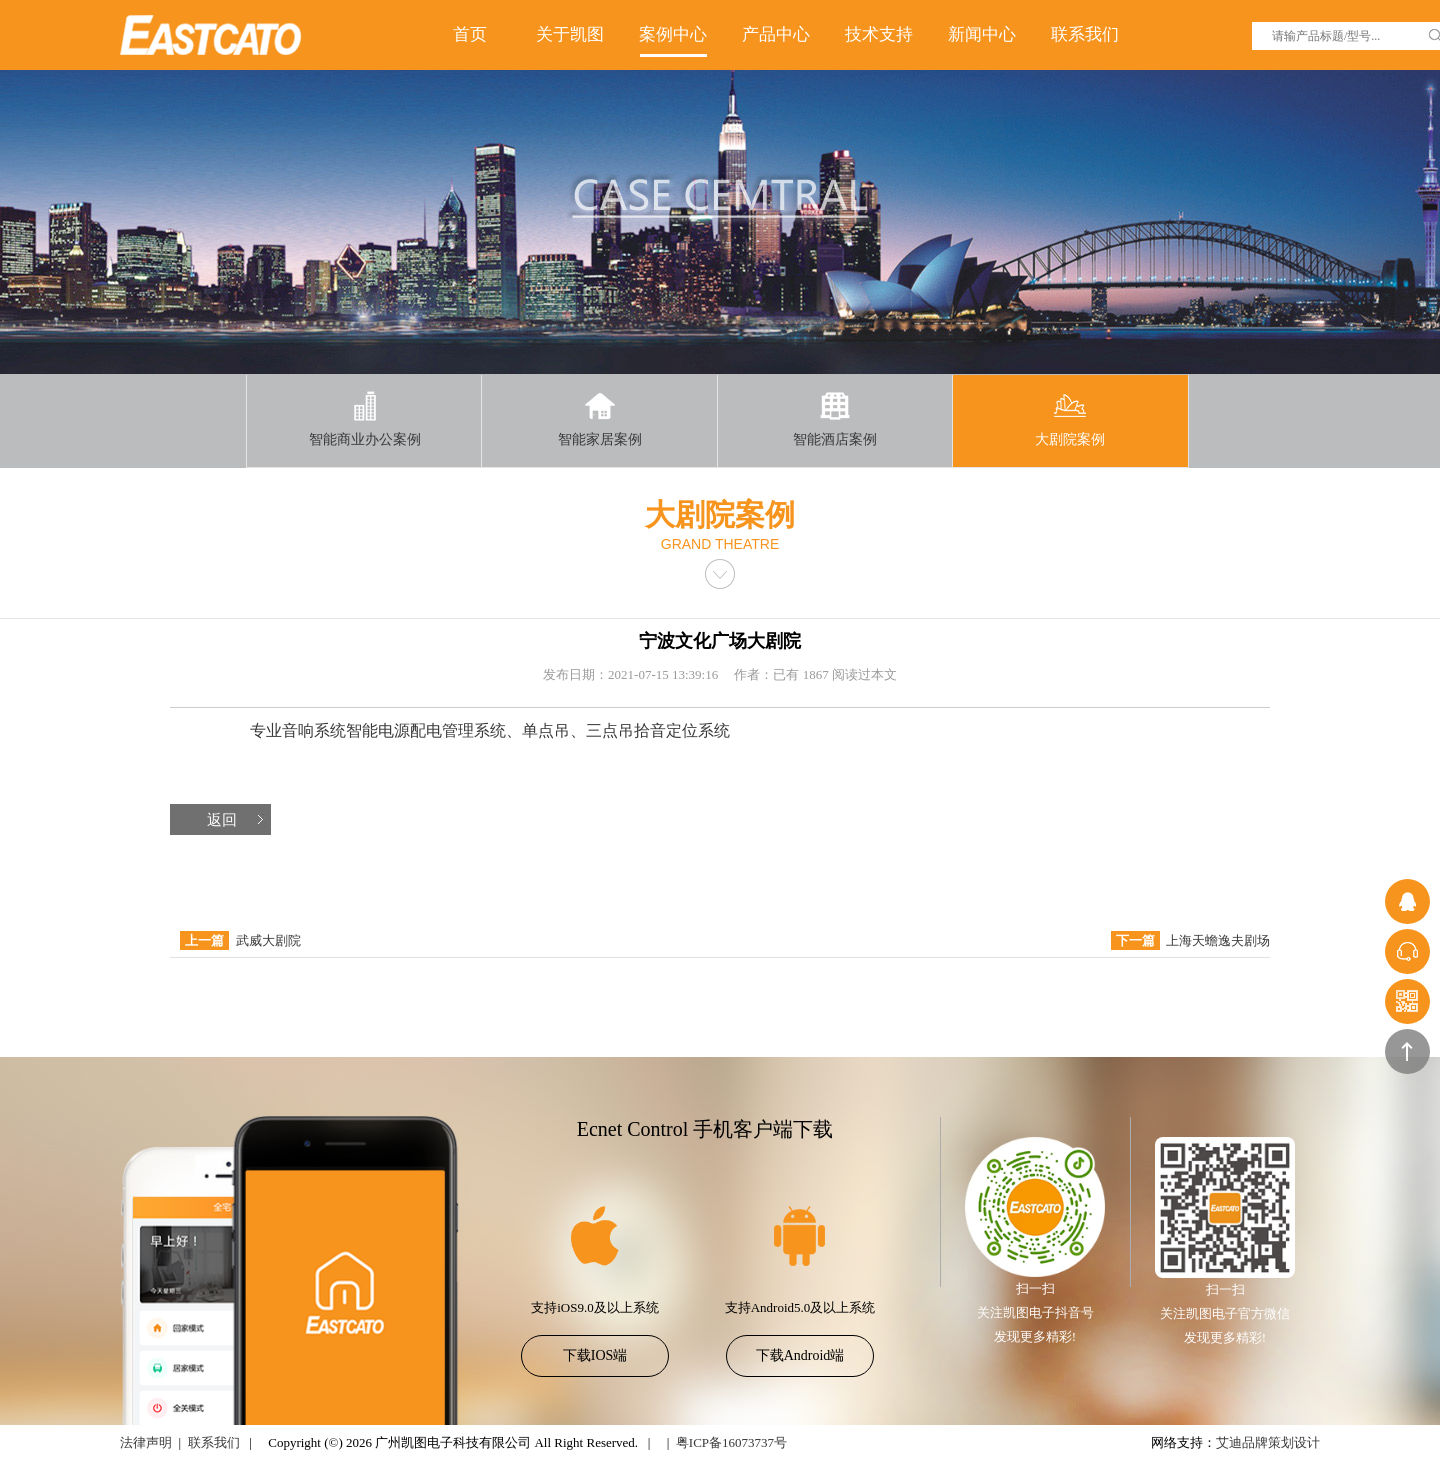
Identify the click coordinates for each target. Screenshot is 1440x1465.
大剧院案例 (1070, 418)
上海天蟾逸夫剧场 (1218, 940)
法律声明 (146, 1442)
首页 (470, 34)
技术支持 (879, 34)
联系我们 (1085, 34)
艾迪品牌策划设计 (1268, 1442)
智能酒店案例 (835, 418)
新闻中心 (982, 34)
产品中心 (776, 34)
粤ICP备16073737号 (731, 1442)
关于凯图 (570, 34)
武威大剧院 (268, 940)
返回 (222, 820)
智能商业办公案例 (365, 418)
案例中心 (673, 34)
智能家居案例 (600, 418)
